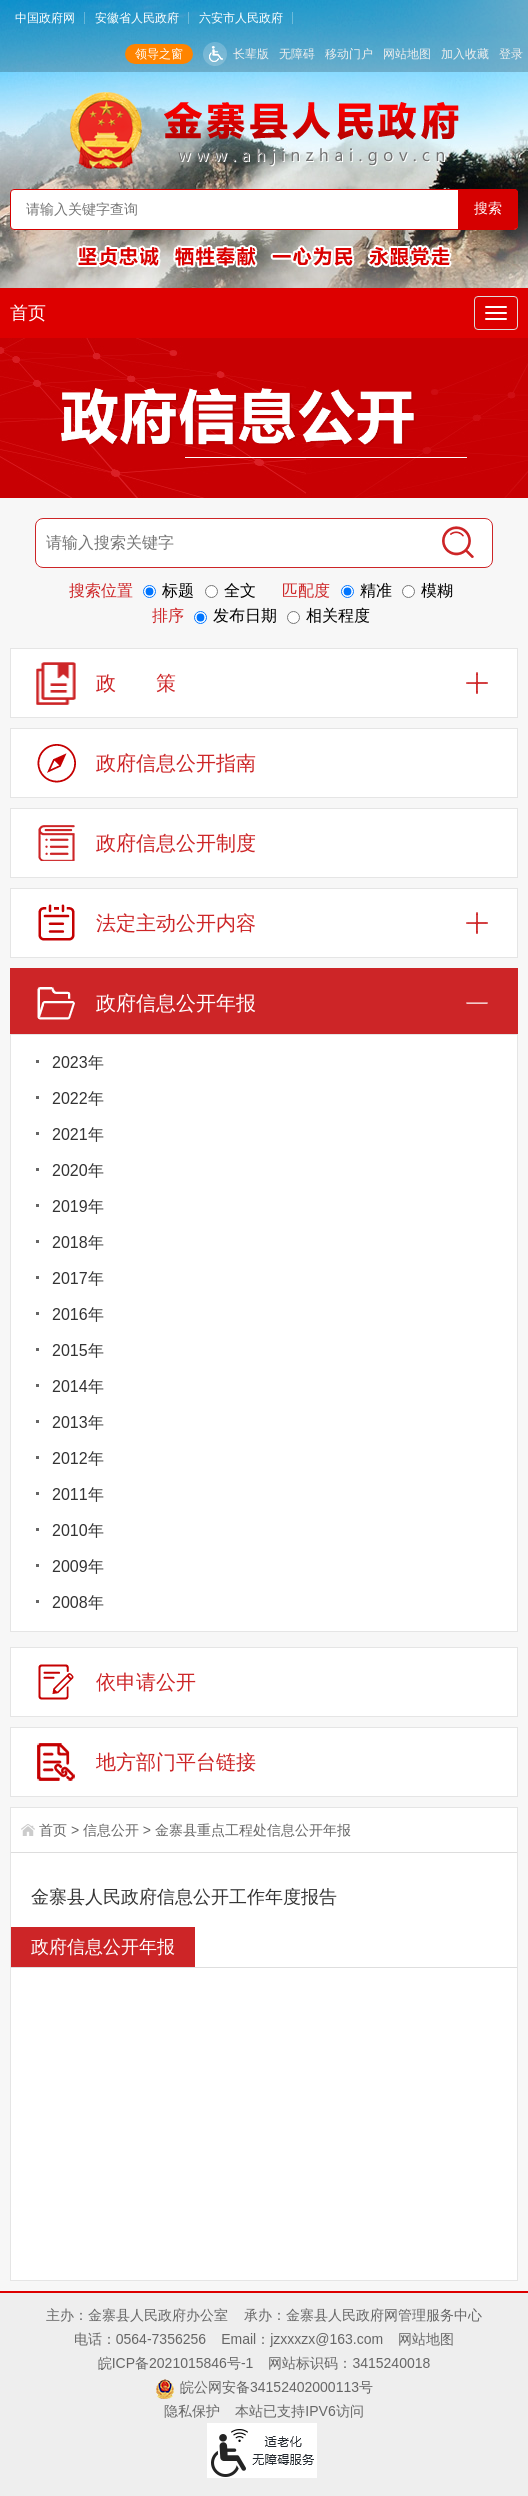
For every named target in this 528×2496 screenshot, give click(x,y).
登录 (511, 54)
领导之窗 (159, 54)
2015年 (78, 1350)
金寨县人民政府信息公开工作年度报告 (184, 1897)
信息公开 (111, 1830)
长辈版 (251, 54)
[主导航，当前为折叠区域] (496, 313)
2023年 (78, 1062)
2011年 (78, 1494)
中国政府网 (45, 18)
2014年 (78, 1386)
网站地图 (407, 54)
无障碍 (297, 54)
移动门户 (349, 54)
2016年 (78, 1314)
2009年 (78, 1566)
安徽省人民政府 (137, 18)
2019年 (78, 1206)
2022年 (78, 1098)
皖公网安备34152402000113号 (276, 2387)
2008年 (78, 1602)
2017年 (78, 1278)
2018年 (78, 1242)
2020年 (78, 1170)
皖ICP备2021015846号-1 (176, 2363)
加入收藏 (465, 54)
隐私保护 (192, 2411)
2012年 (78, 1458)
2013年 (78, 1422)
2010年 (78, 1530)
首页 (28, 313)
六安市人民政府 (241, 18)
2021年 (78, 1134)
